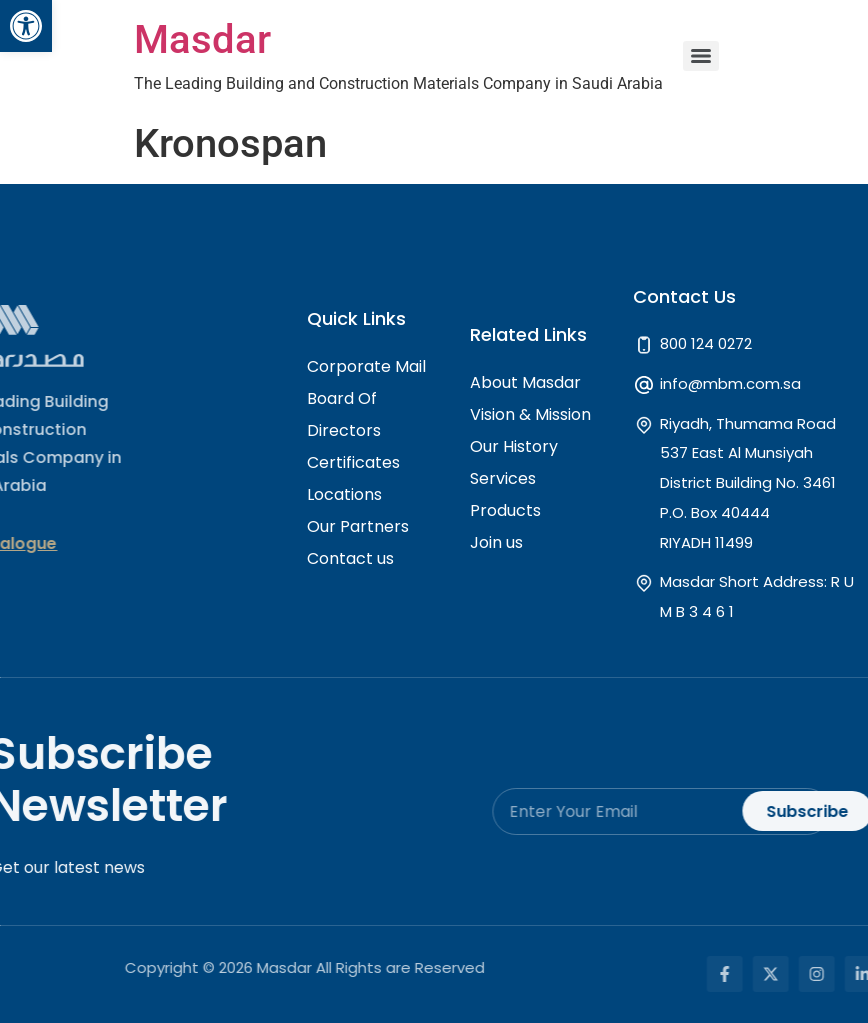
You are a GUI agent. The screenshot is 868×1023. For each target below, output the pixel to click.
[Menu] (701, 56)
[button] (26, 26)
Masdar (202, 39)
